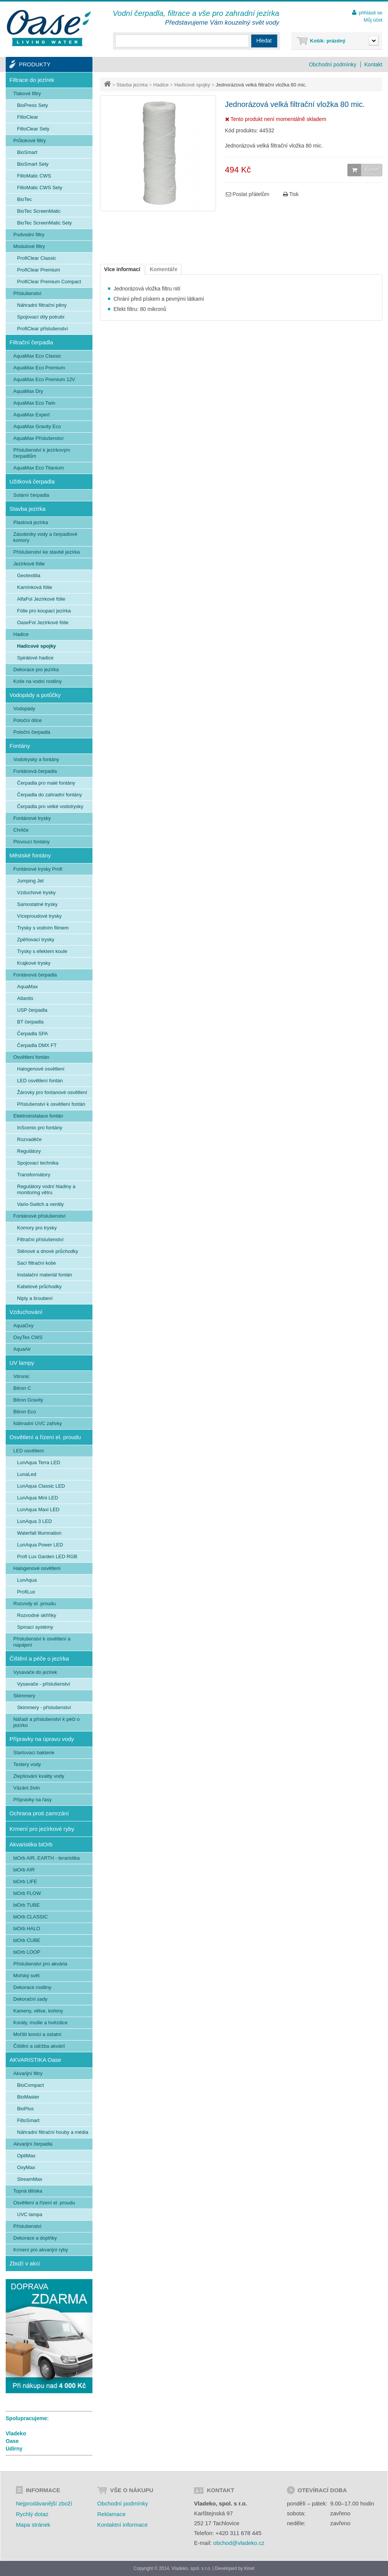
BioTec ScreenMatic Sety (44, 223)
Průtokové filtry (29, 140)
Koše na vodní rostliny (37, 681)
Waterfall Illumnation (39, 1533)
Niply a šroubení (35, 1298)
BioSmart (27, 152)
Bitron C (22, 1388)
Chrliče (20, 830)
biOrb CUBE (27, 1940)
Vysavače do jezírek (35, 1672)
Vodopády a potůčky (35, 695)
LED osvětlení (28, 1451)
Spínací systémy (35, 1627)
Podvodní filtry (28, 234)
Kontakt (373, 64)
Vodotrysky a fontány (36, 759)
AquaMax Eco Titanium (38, 468)
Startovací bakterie (33, 1752)
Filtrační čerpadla (31, 342)
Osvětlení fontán (31, 1057)
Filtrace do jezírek (31, 80)
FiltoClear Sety (33, 129)
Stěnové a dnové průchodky (47, 1251)
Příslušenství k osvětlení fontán (51, 1104)
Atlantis (25, 998)
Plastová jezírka (30, 522)
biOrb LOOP (27, 1952)
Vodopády (24, 708)
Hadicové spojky (192, 85)
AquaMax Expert (31, 415)
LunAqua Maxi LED (38, 1509)
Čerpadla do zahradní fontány (49, 794)
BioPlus (25, 2108)
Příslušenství (27, 293)
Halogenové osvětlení (40, 1069)
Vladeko (16, 2433)
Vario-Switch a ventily (40, 1204)
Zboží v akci (24, 2263)
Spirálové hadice (35, 658)
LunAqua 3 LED (34, 1521)
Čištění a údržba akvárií (39, 2046)
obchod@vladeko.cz (238, 2543)
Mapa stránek (33, 2524)
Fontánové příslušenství (39, 1216)
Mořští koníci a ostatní (37, 2034)
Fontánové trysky (32, 818)
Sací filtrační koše (36, 1263)
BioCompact (30, 2085)
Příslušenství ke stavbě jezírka (46, 552)
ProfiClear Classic (36, 258)
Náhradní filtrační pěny (42, 305)
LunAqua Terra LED (38, 1462)
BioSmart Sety (32, 164)
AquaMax (27, 986)
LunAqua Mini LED (37, 1498)
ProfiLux (26, 1592)
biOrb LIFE (25, 1881)
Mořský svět (26, 1975)
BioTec (24, 199)
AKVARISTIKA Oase (35, 2059)
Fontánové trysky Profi (37, 869)
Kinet (249, 2568)
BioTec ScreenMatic (39, 211)
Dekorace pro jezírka (36, 669)
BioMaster (28, 2097)
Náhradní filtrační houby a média (52, 2132)
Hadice (161, 85)
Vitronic (21, 1376)
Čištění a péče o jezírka (39, 1658)
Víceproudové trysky (39, 916)
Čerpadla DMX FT (37, 1045)
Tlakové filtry (27, 93)
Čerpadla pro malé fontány (46, 783)
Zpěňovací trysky (35, 939)
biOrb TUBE (26, 1905)
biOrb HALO (26, 1928)
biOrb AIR (23, 1870)
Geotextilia (28, 575)
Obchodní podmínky (332, 64)
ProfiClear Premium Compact (49, 281)
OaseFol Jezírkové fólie (43, 622)
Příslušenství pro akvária (40, 1964)
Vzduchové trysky (36, 892)
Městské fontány (30, 855)
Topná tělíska (27, 2191)
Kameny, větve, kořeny (38, 2011)
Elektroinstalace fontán (38, 1116)
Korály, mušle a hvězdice (40, 2022)
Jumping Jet (30, 881)
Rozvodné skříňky (36, 1615)
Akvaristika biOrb (30, 1844)
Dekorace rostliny (32, 1987)
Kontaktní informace (122, 2524)
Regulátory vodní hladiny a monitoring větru (46, 1189)
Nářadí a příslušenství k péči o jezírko (46, 1722)
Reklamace (111, 2514)
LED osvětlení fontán (40, 1080)
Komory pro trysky (37, 1228)
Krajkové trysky (33, 963)
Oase (12, 2441)
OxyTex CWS (27, 1337)
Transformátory (33, 1174)
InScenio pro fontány (39, 1127)
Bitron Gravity (28, 1400)
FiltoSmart (28, 2120)
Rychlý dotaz (32, 2514)
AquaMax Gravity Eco (37, 426)
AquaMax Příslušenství (38, 438)
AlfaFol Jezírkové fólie (41, 599)
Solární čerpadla (31, 495)
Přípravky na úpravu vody (41, 1739)
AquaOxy (23, 1325)
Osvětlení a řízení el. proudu (45, 1437)
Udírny (14, 2449)
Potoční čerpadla (31, 732)
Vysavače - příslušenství (43, 1684)
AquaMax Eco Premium (39, 367)
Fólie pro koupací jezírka (44, 611)
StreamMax (29, 2179)
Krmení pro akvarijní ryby (40, 2250)
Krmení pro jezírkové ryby (41, 1829)
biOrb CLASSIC (30, 1917)
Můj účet (373, 20)
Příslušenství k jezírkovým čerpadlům (41, 453)
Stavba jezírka (131, 85)
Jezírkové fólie (29, 564)
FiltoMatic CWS (34, 176)
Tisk (291, 194)
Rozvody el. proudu (34, 1603)
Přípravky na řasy (32, 1799)
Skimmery (24, 1695)
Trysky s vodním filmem (43, 928)
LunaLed (26, 1474)
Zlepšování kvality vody (38, 1776)
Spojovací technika (37, 1163)
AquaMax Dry (28, 391)
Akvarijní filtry (27, 2073)
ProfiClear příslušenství (42, 328)
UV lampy (21, 1362)
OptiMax (26, 2155)
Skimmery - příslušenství (44, 1707)
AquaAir (22, 1349)
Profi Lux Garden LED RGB (47, 1556)
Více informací (122, 269)
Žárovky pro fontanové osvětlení (52, 1092)
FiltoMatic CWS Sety (39, 187)
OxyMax (26, 2167)
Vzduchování (25, 1312)
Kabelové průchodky (39, 1286)
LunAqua (27, 1580)
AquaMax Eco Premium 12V (44, 379)
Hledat (264, 41)
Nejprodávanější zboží (44, 2503)
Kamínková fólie (34, 587)
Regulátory (29, 1151)
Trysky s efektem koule (42, 951)
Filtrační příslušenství (40, 1239)
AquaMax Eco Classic (37, 356)
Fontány (19, 746)
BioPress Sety (32, 105)
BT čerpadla (30, 1022)
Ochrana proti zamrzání (39, 1813)
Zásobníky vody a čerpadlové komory (45, 537)
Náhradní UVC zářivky (37, 1423)
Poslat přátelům (247, 194)
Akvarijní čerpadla (32, 2144)
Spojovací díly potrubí (40, 317)
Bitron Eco (24, 1411)
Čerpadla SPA (32, 1033)
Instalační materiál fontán (44, 1275)
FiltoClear (27, 117)
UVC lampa (29, 2214)
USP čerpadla (32, 1010)
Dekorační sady (30, 1999)
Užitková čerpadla (32, 481)
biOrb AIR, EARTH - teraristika (46, 1858)
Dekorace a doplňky (35, 2238)
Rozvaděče (29, 1139)
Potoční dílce (27, 720)
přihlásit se (370, 13)
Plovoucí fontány (31, 842)
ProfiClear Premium (38, 270)
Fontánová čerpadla (35, 771)
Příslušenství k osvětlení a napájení (41, 1642)
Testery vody (27, 1764)
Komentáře (163, 269)
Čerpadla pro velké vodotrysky (50, 806)
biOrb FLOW (27, 1893)
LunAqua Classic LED (41, 1486)
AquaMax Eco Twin (34, 403)
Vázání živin (26, 1788)
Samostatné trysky (37, 904)
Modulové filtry (29, 246)
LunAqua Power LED (40, 1545)
